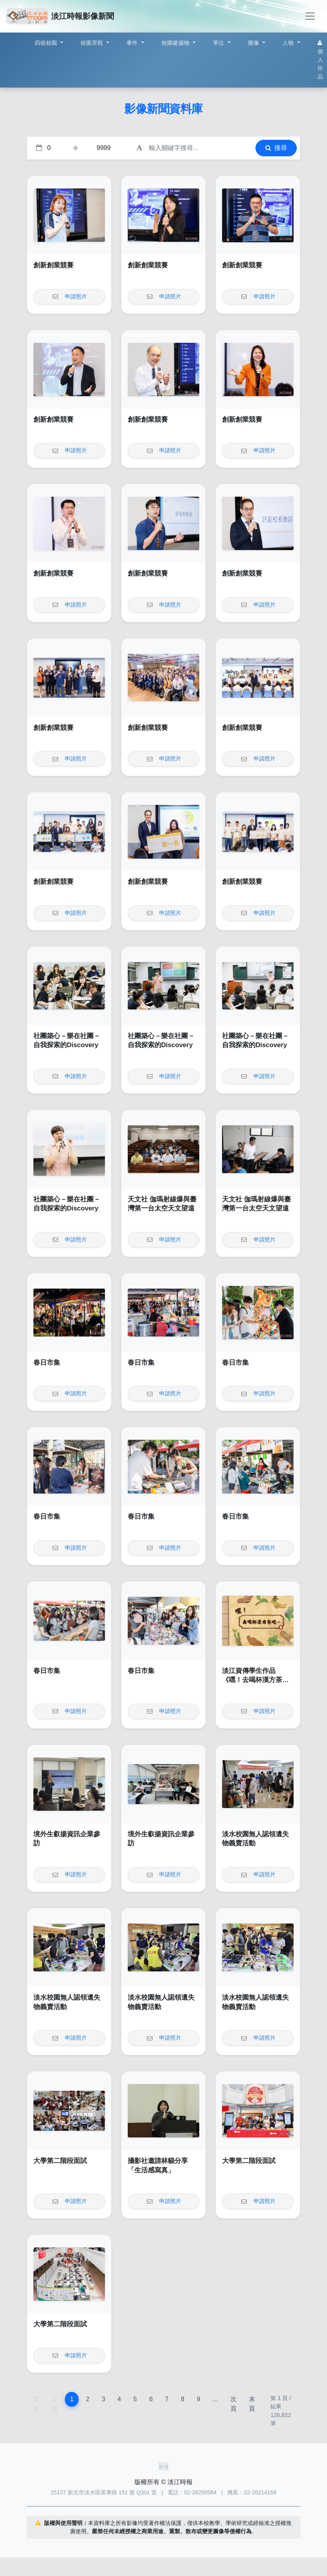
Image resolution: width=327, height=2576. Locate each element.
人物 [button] (289, 43)
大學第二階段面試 (60, 2161)
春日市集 (46, 1362)
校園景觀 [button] (93, 43)
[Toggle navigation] (310, 16)
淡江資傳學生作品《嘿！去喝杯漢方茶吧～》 (255, 1680)
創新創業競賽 (53, 265)
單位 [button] (219, 43)
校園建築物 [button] (176, 43)
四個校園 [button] (47, 43)
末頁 (252, 2404)
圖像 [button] (254, 43)
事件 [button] (133, 43)
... (215, 2399)
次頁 (233, 2404)
